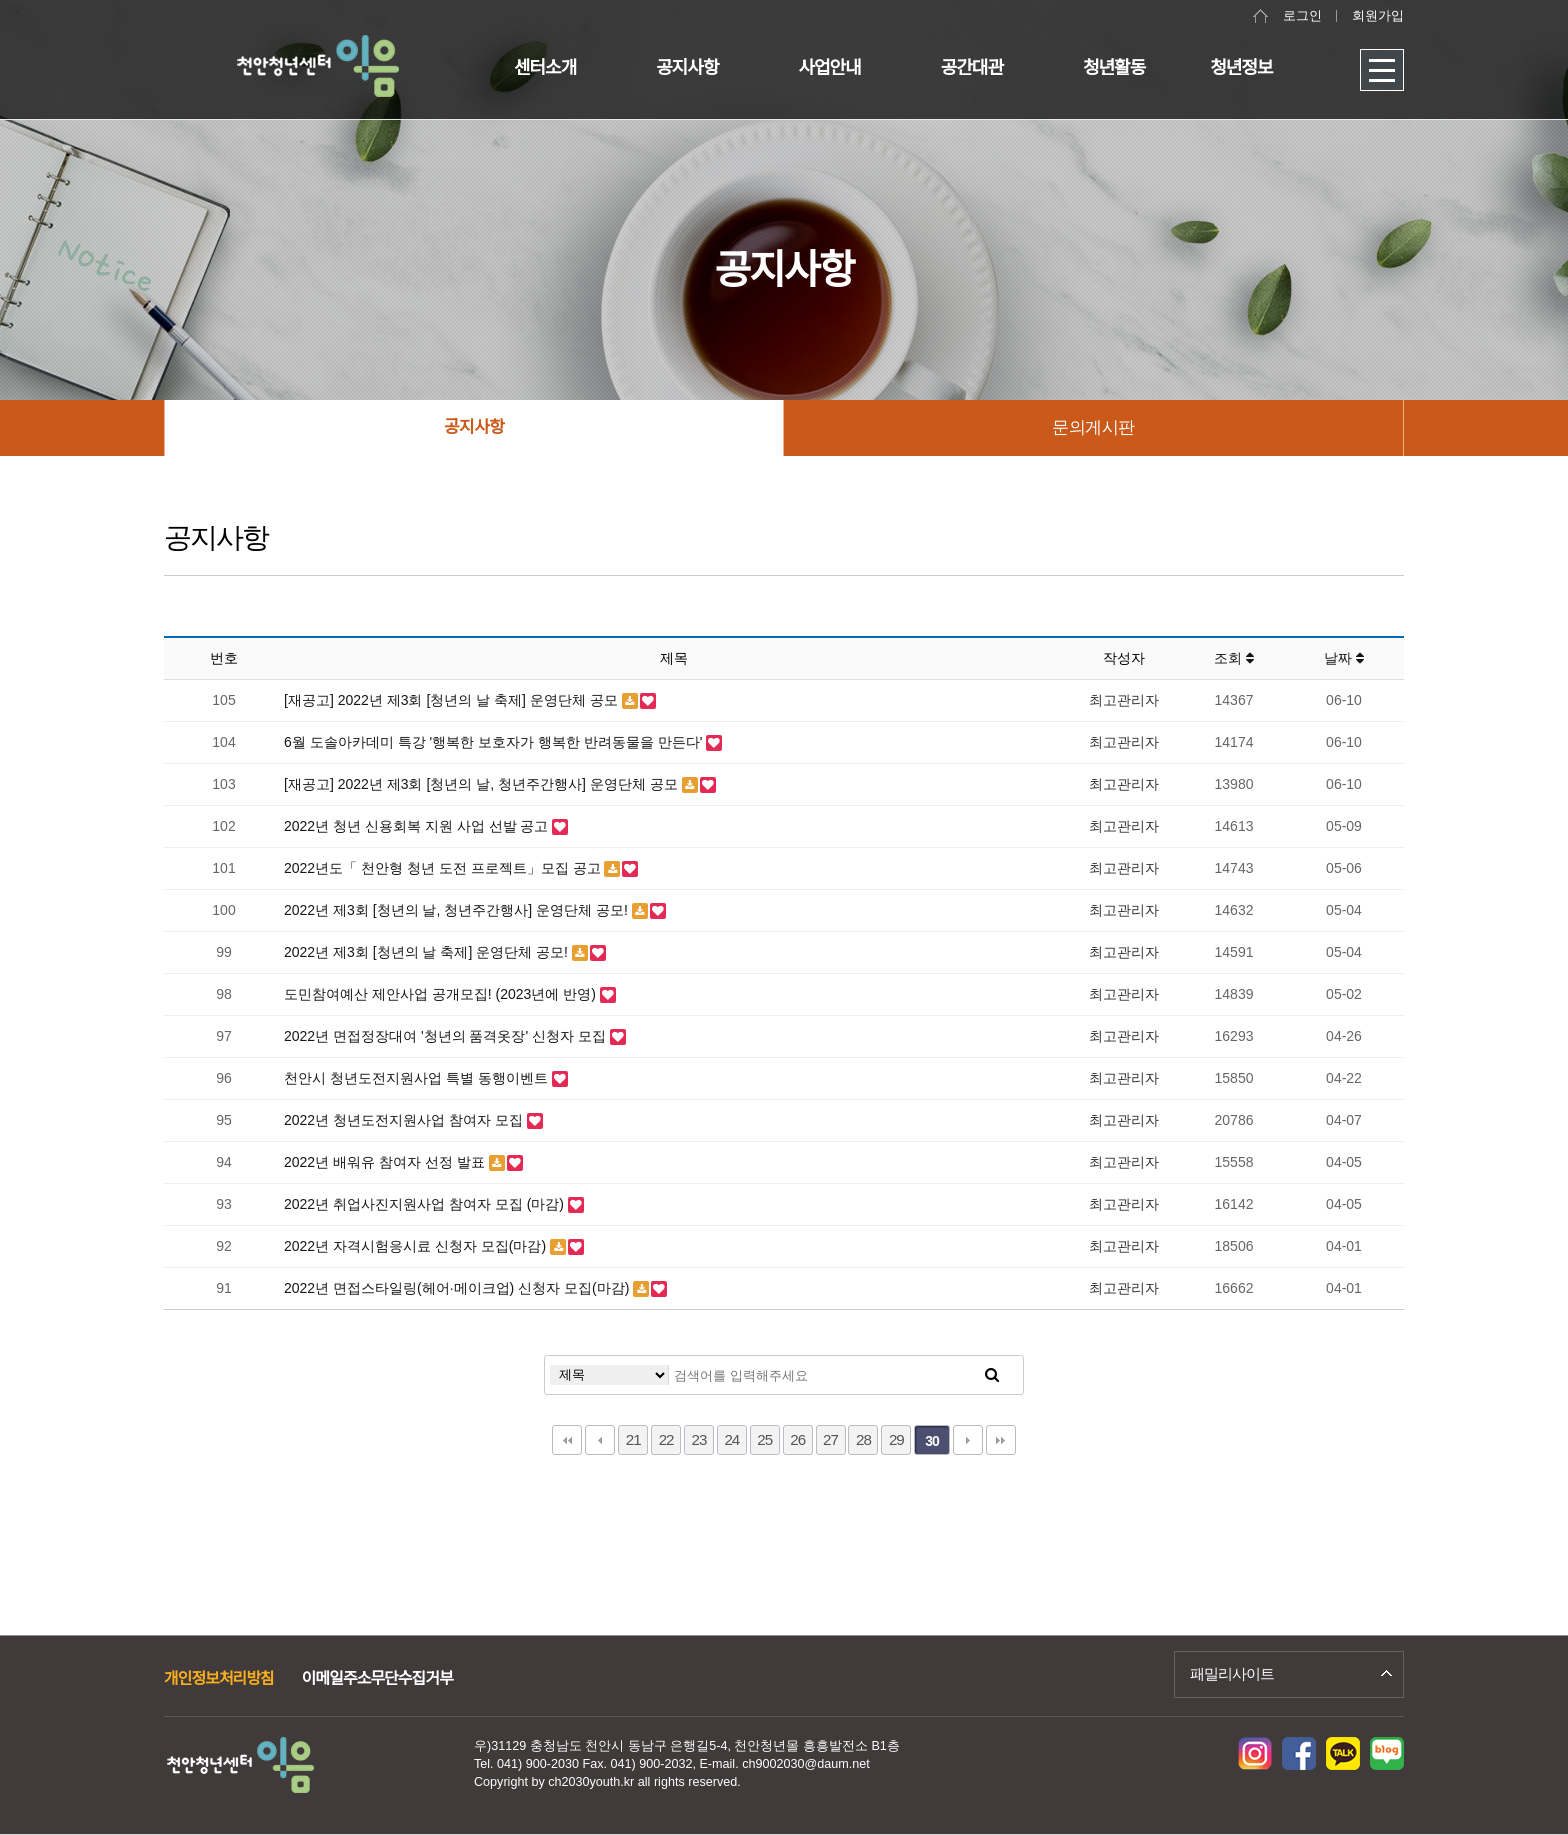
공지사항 (687, 68)
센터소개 (545, 68)
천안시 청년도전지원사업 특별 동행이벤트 (418, 1078)
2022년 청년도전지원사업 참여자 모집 (405, 1120)
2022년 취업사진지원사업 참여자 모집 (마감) (426, 1204)
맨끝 (1001, 1440)
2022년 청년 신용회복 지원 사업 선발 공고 (418, 826)
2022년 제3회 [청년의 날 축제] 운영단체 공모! (428, 952)
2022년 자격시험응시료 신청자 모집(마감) (417, 1246)
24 (731, 1439)
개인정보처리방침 (219, 1678)
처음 (567, 1440)
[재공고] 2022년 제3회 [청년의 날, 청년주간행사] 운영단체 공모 (483, 784)
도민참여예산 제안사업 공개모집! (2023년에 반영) (442, 994)
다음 (968, 1440)
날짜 (1344, 658)
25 (764, 1439)
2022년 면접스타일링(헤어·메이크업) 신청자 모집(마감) (458, 1288)
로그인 (1302, 16)
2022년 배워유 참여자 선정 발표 (386, 1162)
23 (699, 1439)
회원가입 (1378, 16)
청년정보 (1241, 68)
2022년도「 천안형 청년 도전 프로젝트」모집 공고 (444, 868)
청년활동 (1114, 68)
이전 (600, 1440)
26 (797, 1439)
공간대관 (972, 68)
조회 (1234, 658)
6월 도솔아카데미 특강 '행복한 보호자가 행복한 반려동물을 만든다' (495, 742)
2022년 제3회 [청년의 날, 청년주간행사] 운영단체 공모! (458, 910)
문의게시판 (1093, 427)
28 (863, 1439)
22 (666, 1439)
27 (830, 1439)
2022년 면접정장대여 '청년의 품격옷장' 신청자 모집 (447, 1036)
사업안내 (830, 68)
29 (896, 1439)
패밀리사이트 (1232, 1673)
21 (633, 1439)
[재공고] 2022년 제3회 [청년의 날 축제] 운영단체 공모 (453, 700)
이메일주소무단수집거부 (377, 1678)
